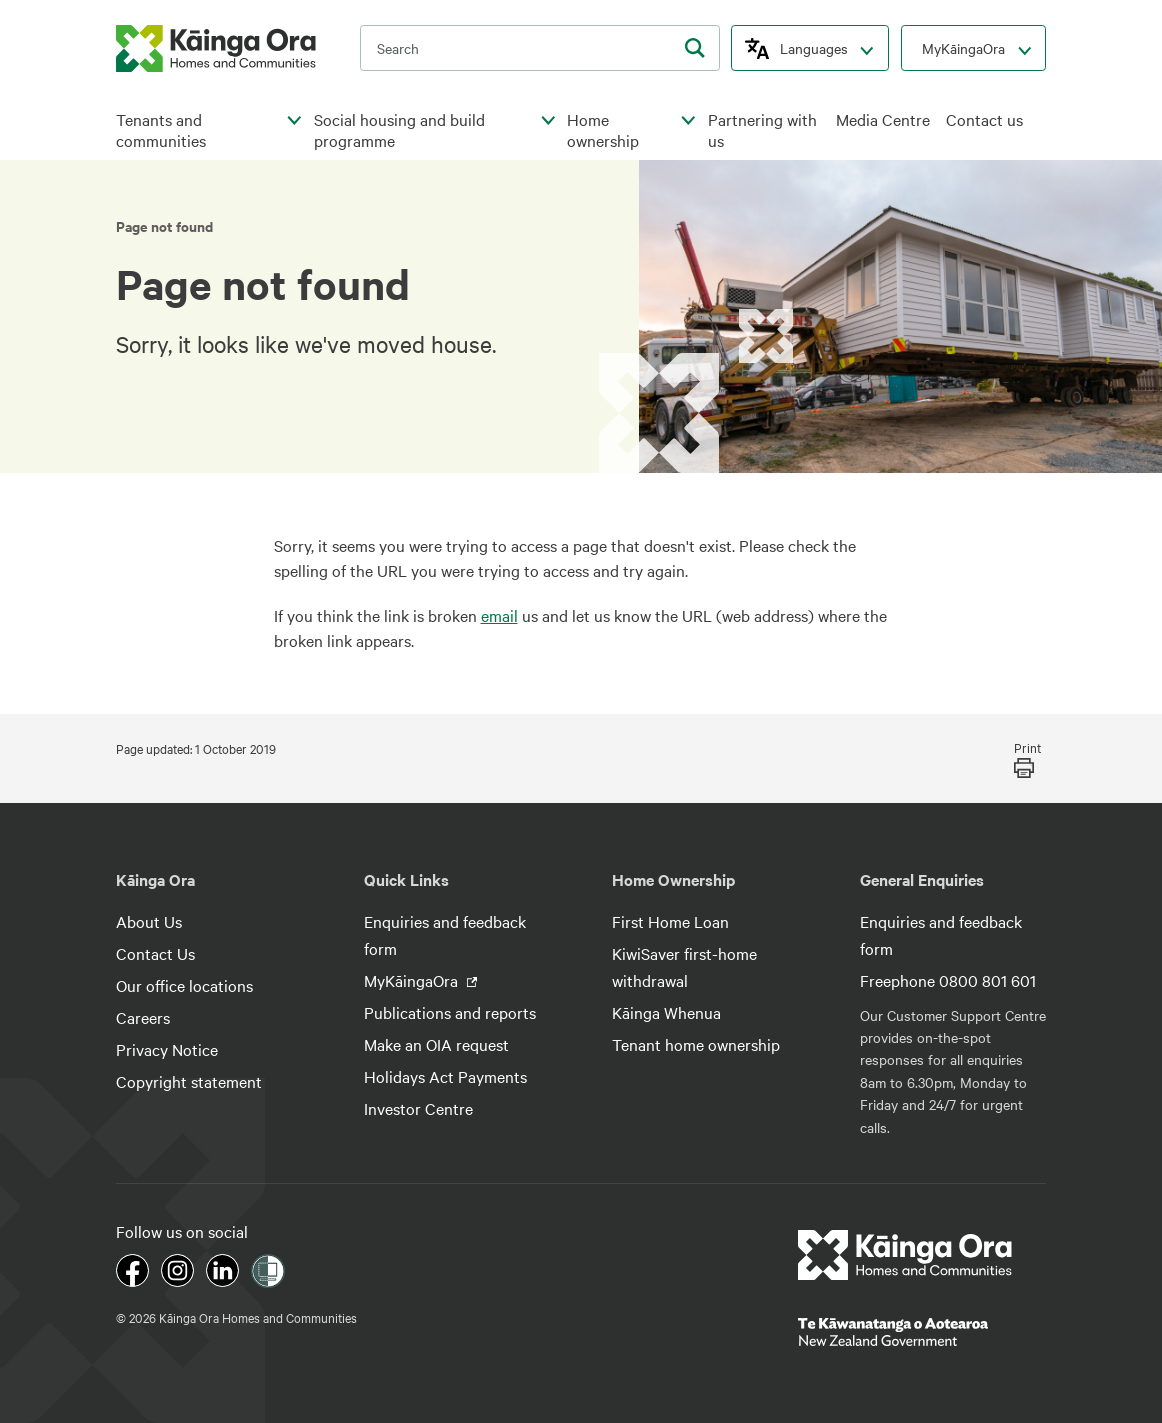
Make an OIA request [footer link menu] (436, 1044)
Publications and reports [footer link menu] (450, 1012)
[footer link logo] (905, 1255)
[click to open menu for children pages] (295, 121)
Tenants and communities (161, 130)
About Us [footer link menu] (149, 921)
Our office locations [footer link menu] (184, 985)
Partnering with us (762, 130)
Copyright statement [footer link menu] (189, 1081)
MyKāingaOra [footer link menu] (413, 980)
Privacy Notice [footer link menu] (167, 1049)
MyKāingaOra (963, 48)
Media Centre (883, 119)
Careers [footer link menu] (143, 1017)
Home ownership (603, 130)
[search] (695, 48)
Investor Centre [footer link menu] (418, 1108)
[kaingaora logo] (216, 48)
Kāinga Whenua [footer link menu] (666, 1012)
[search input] (540, 48)
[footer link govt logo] (922, 1332)
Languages (814, 48)
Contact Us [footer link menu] (155, 953)
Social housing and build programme (399, 130)
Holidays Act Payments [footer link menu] (445, 1076)
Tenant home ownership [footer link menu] (696, 1044)
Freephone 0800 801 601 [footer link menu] (948, 980)
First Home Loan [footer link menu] (670, 921)
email (499, 615)
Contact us (984, 119)
